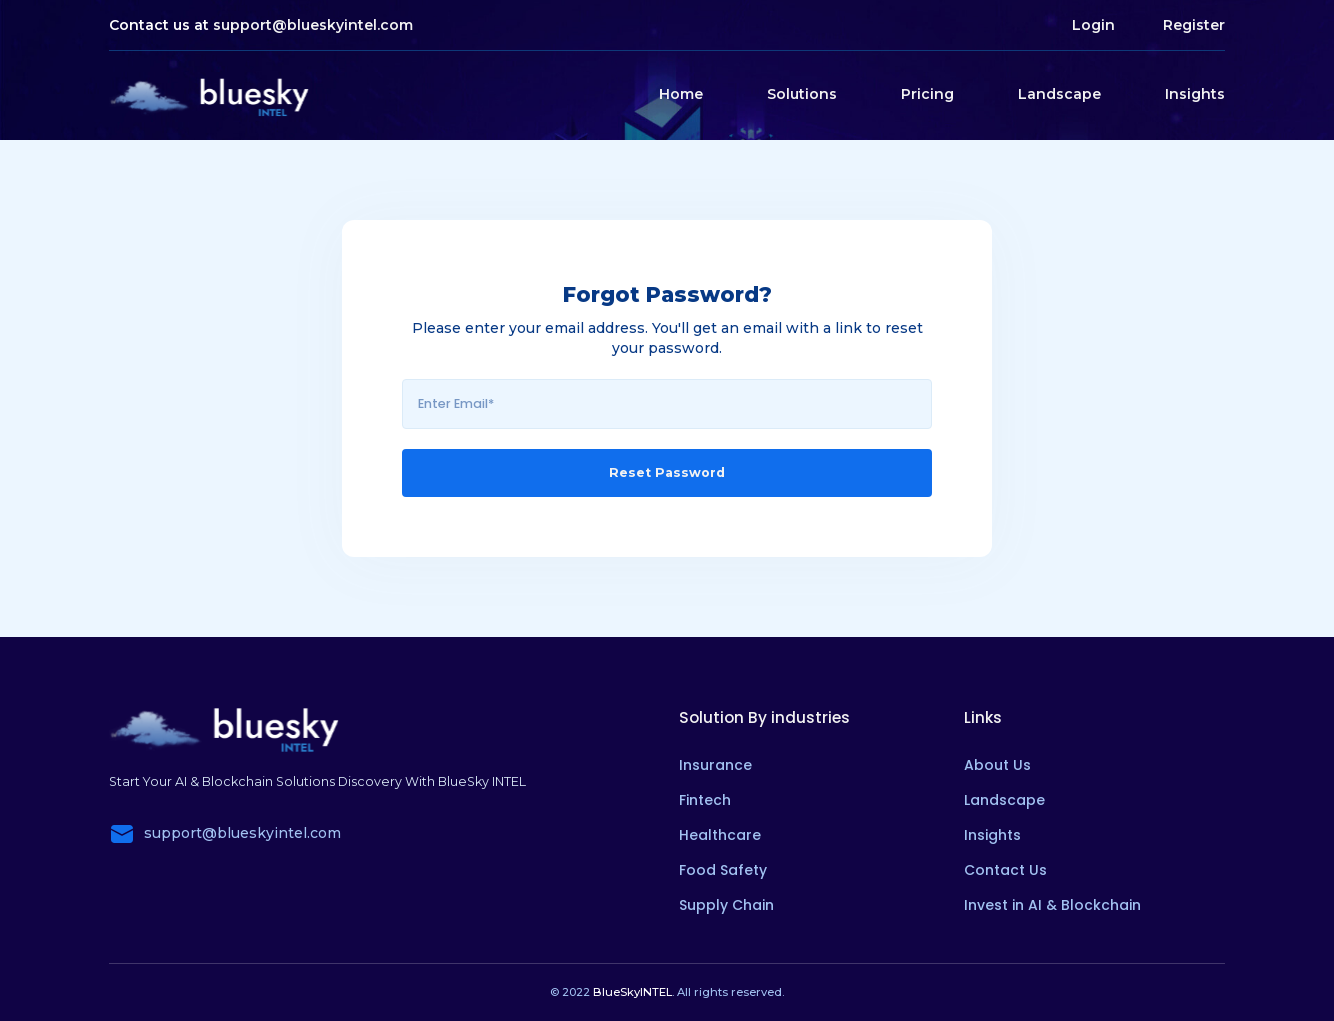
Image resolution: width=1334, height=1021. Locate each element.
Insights (1195, 94)
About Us (997, 765)
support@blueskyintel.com (313, 25)
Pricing (927, 94)
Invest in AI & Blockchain (1052, 905)
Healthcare (720, 835)
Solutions (802, 94)
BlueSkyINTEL (632, 992)
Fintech (705, 800)
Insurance (715, 765)
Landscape (1059, 94)
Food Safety (723, 870)
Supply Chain (726, 905)
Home (681, 94)
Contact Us (1005, 870)
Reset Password (667, 472)
